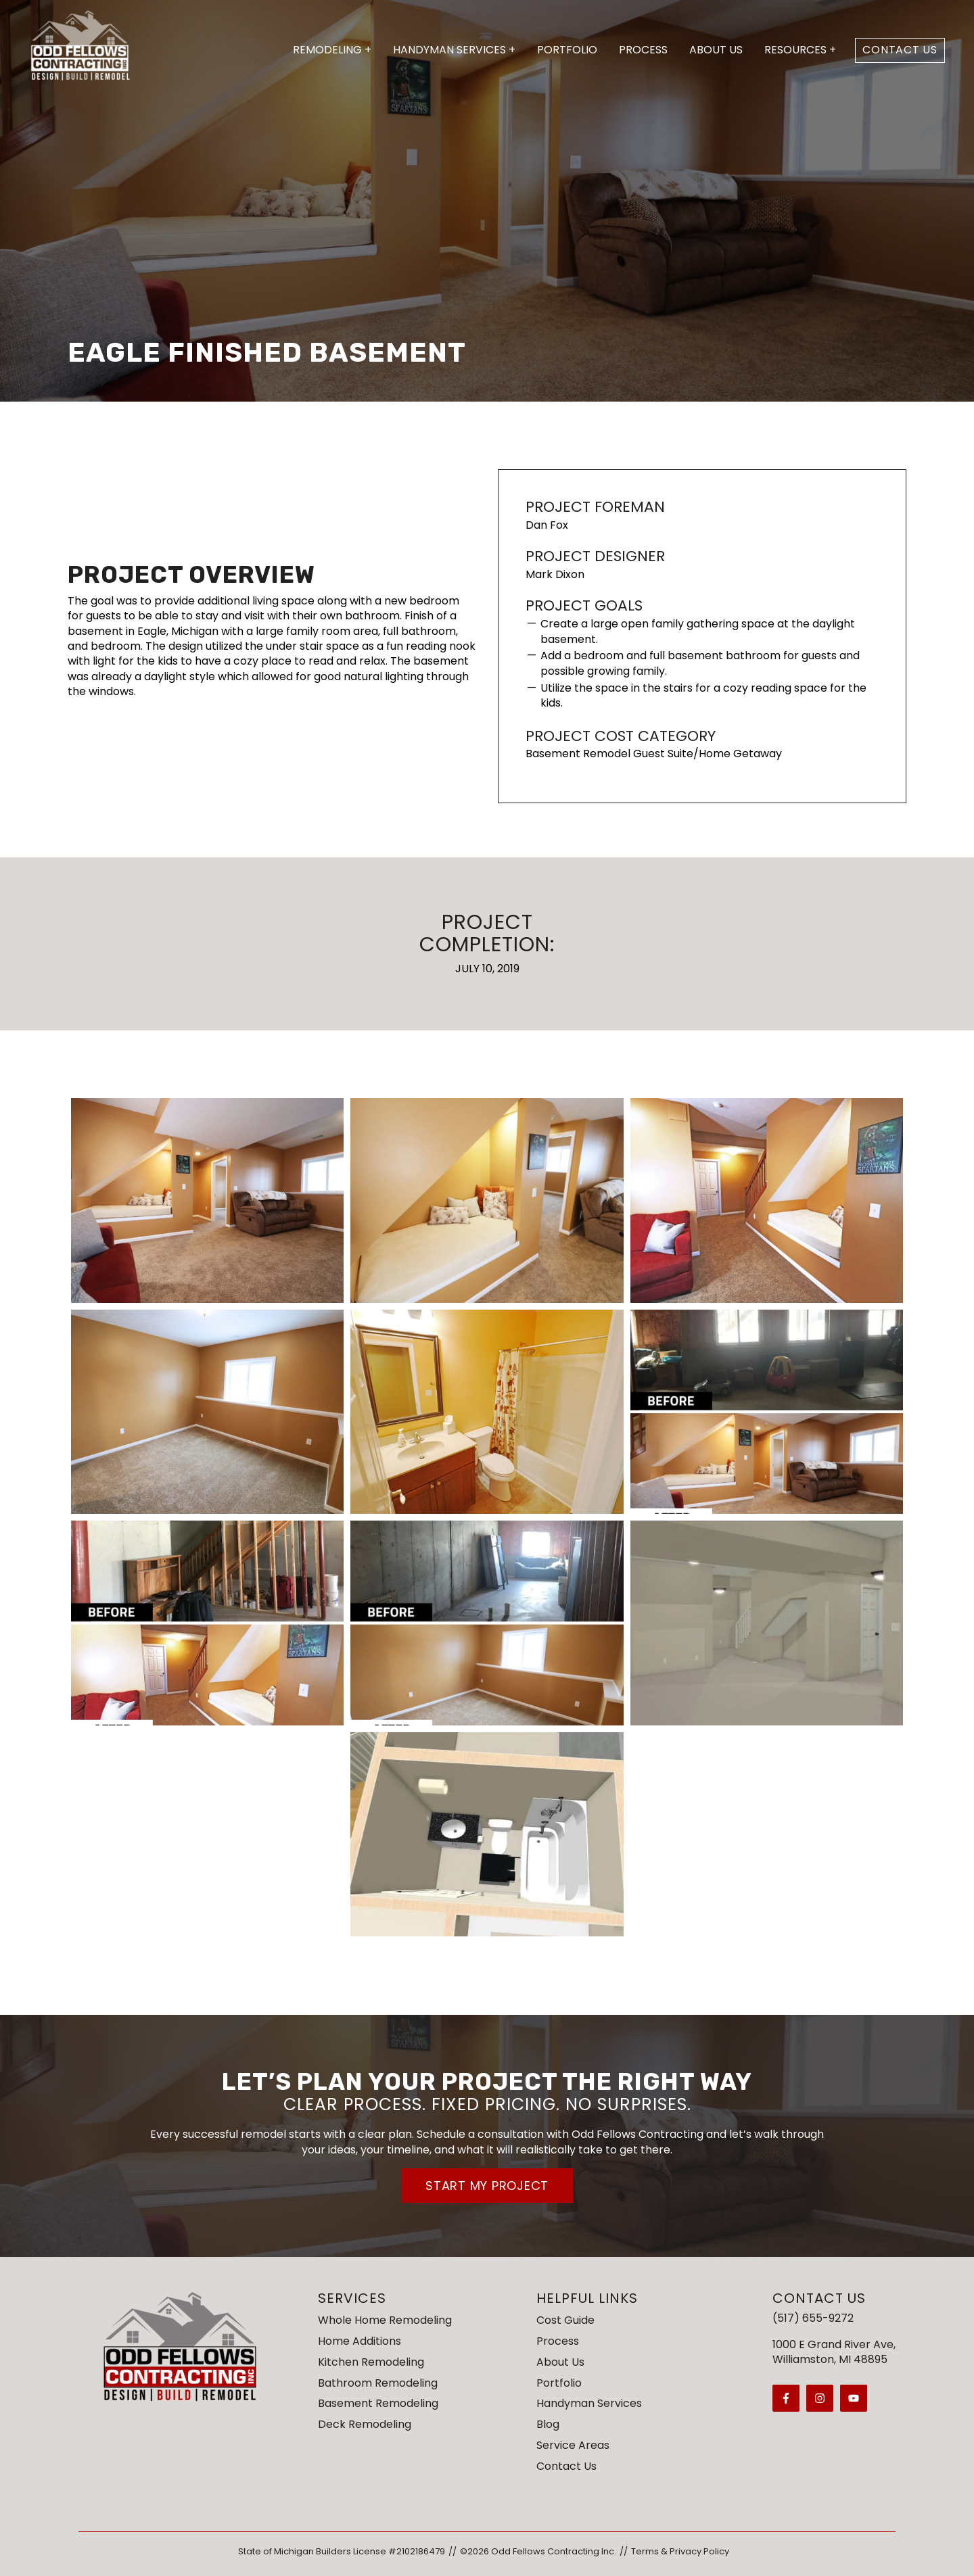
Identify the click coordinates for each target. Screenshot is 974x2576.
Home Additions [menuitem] (359, 2341)
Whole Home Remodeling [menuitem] (385, 2320)
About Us (716, 49)
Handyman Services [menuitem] (589, 2403)
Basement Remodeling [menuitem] (378, 2403)
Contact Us (899, 49)
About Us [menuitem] (560, 2362)
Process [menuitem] (557, 2341)
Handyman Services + (454, 49)
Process (643, 49)
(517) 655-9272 (813, 2318)
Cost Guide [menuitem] (565, 2320)
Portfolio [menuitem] (559, 2383)
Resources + (800, 49)
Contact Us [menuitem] (566, 2466)
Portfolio (567, 49)
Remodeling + (332, 49)
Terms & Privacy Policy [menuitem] (680, 2551)
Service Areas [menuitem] (572, 2445)
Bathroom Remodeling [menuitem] (378, 2383)
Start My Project (487, 2185)
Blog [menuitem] (547, 2424)
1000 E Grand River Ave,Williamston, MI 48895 (834, 2352)
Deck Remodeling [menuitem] (364, 2424)
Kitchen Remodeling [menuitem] (371, 2362)
